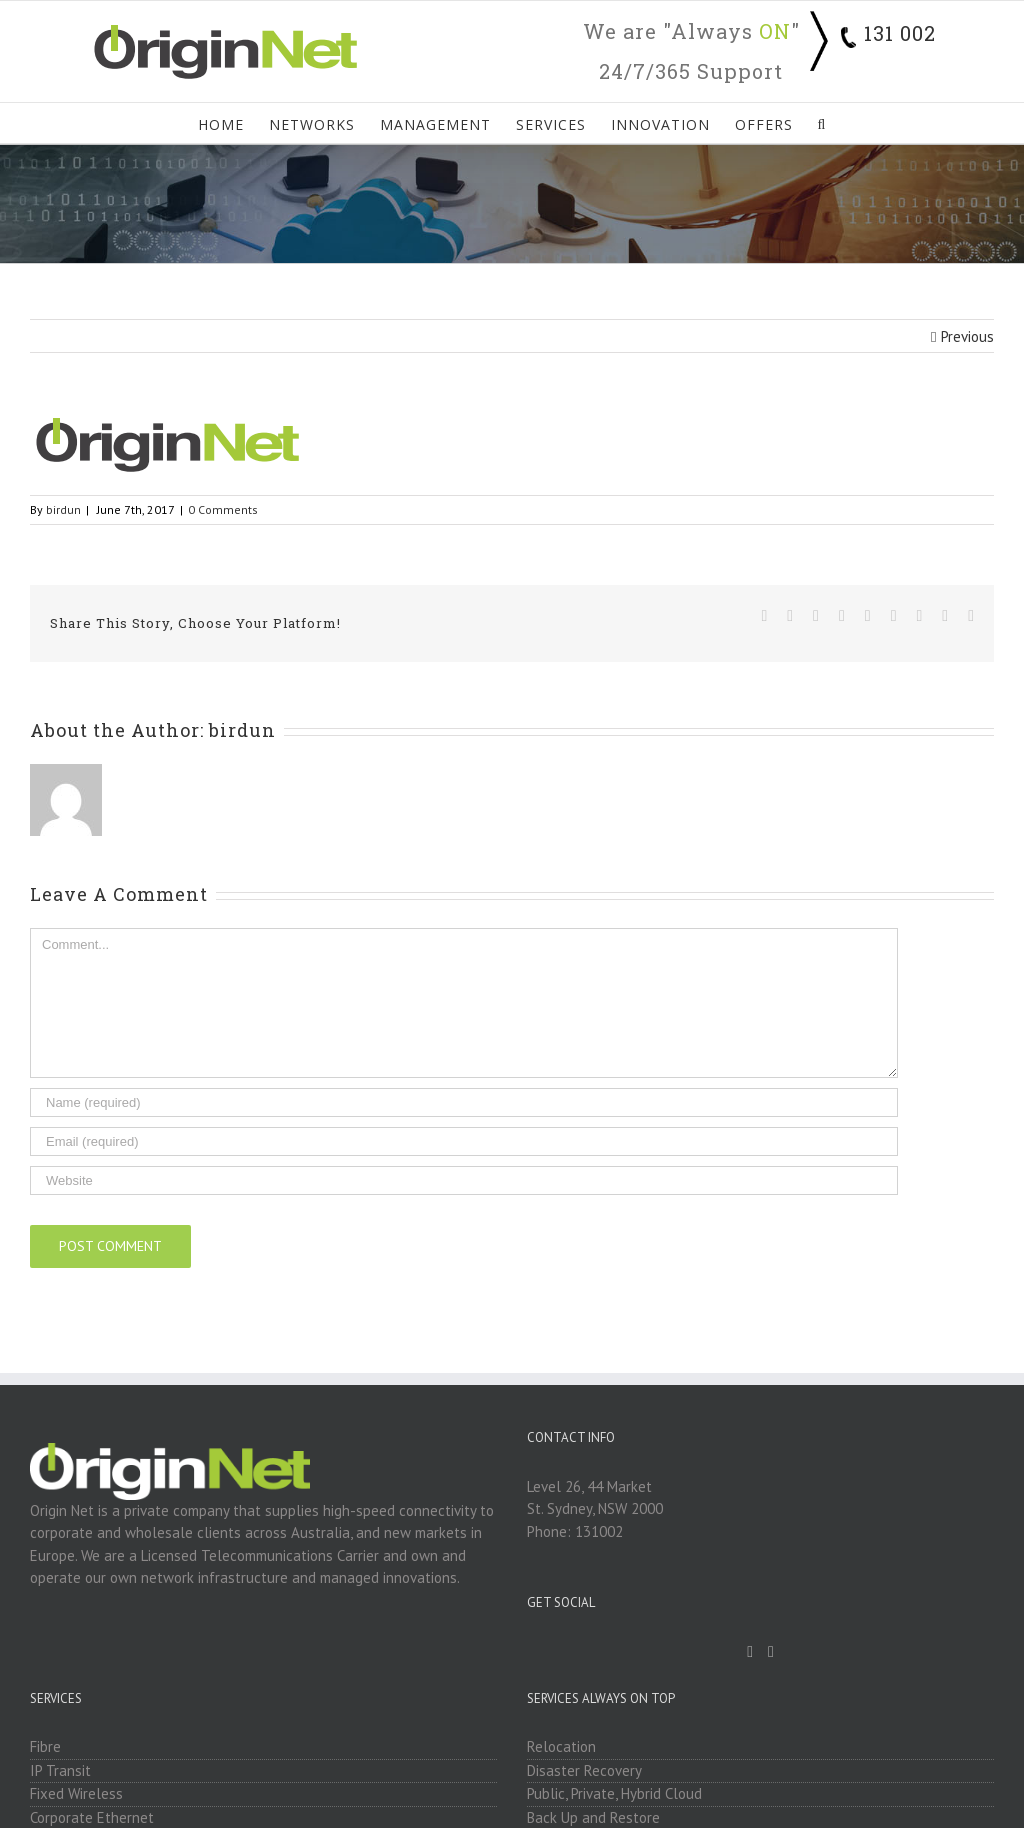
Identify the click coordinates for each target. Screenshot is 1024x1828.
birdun (63, 509)
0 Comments (223, 509)
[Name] (464, 1102)
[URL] (464, 1180)
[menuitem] (233, 123)
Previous (967, 336)
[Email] (464, 1141)
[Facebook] (750, 1652)
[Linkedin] (771, 1652)
